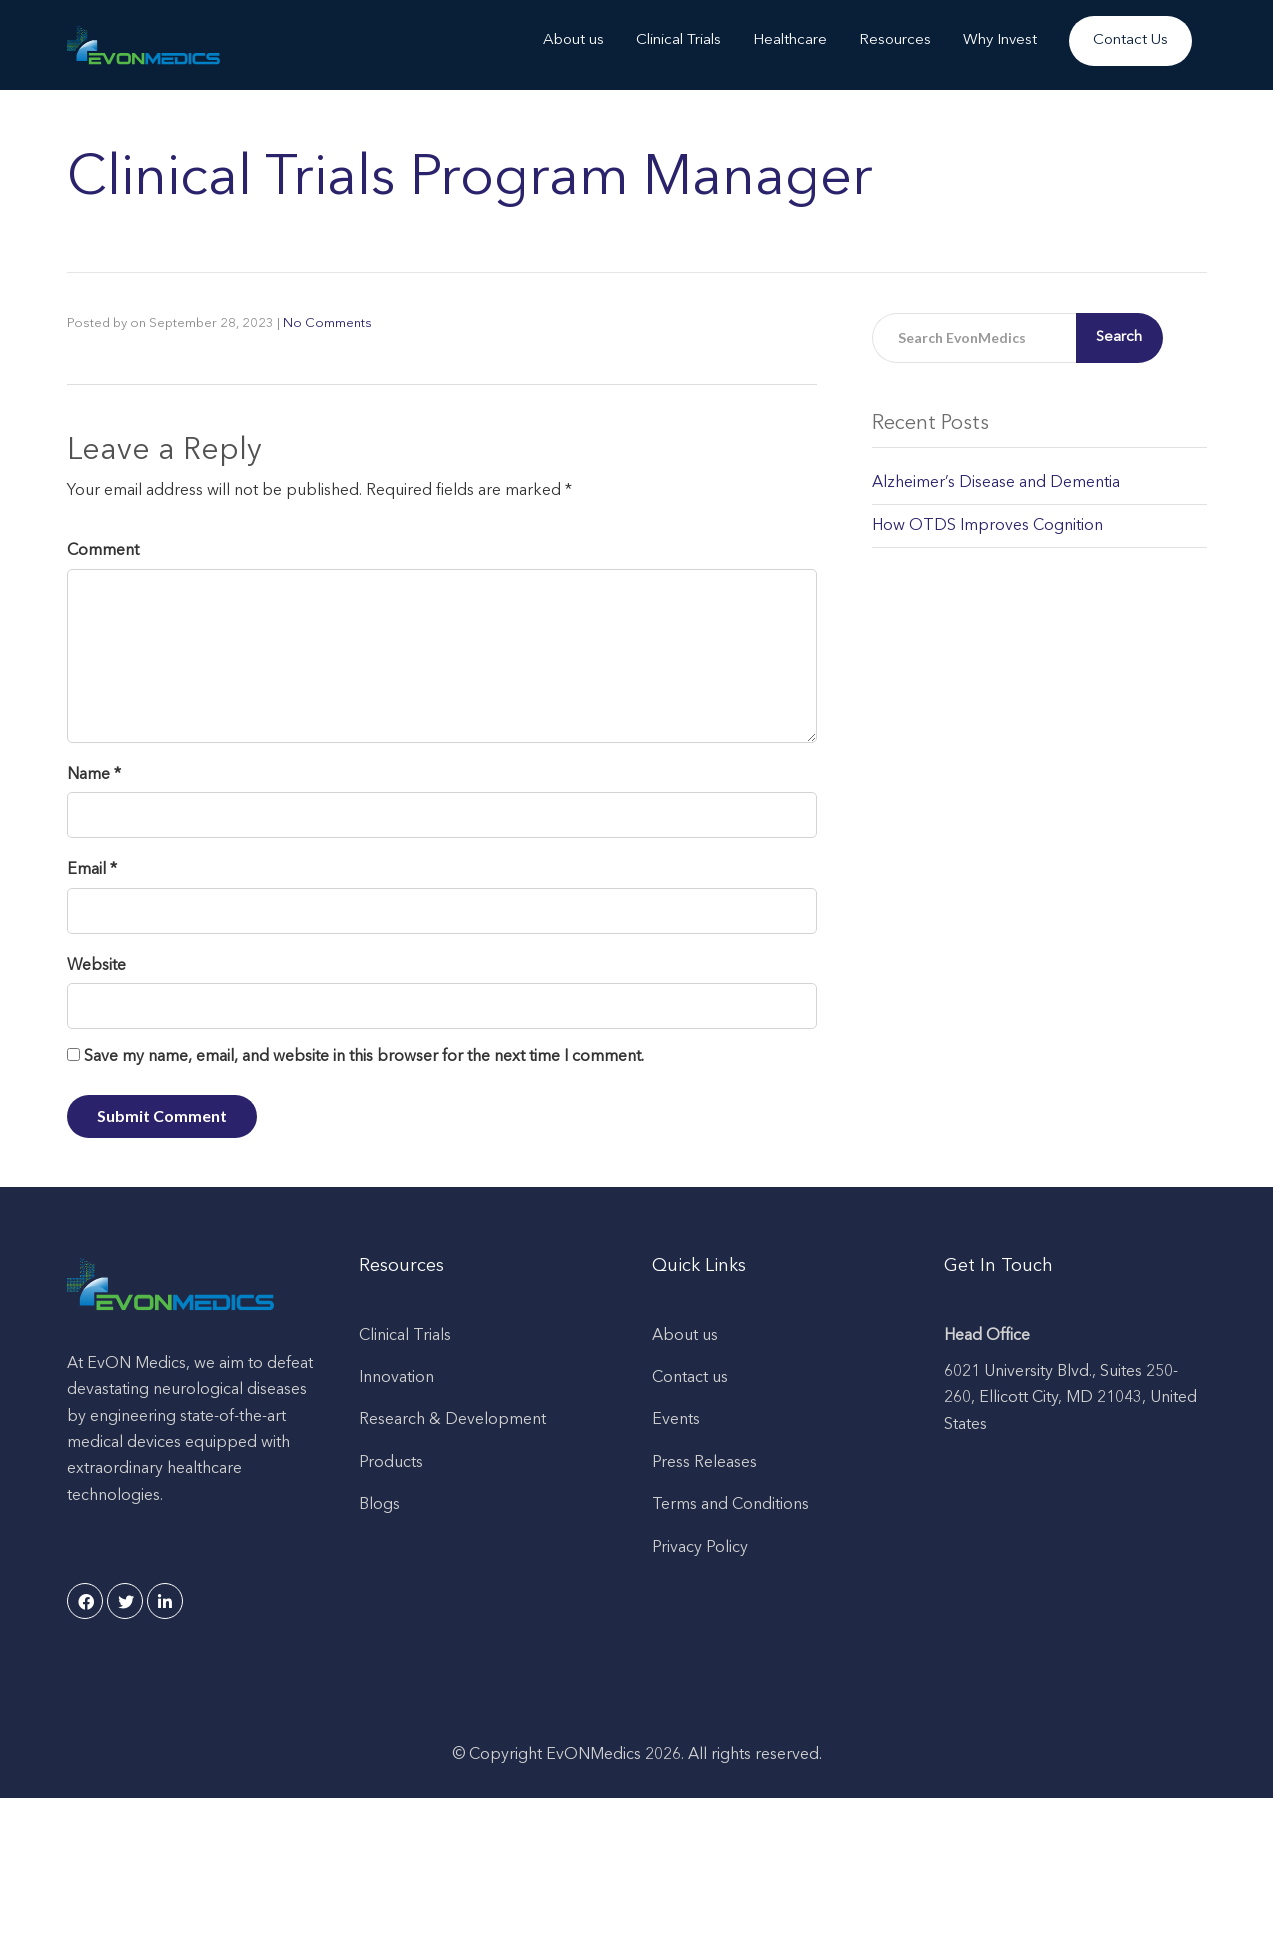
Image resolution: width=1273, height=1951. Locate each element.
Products (391, 1463)
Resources (895, 40)
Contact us (690, 1378)
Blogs (379, 1505)
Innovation (396, 1378)
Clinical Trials (678, 40)
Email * (92, 870)
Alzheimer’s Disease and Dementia (996, 483)
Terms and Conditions (730, 1505)
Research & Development (452, 1420)
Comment (103, 551)
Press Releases (704, 1463)
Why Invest (1000, 40)
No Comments (327, 323)
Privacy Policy (700, 1548)
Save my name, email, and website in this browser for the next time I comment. (364, 1057)
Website (96, 966)
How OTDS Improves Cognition (987, 526)
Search (1119, 337)
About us (573, 40)
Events (676, 1420)
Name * (94, 775)
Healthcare (790, 40)
